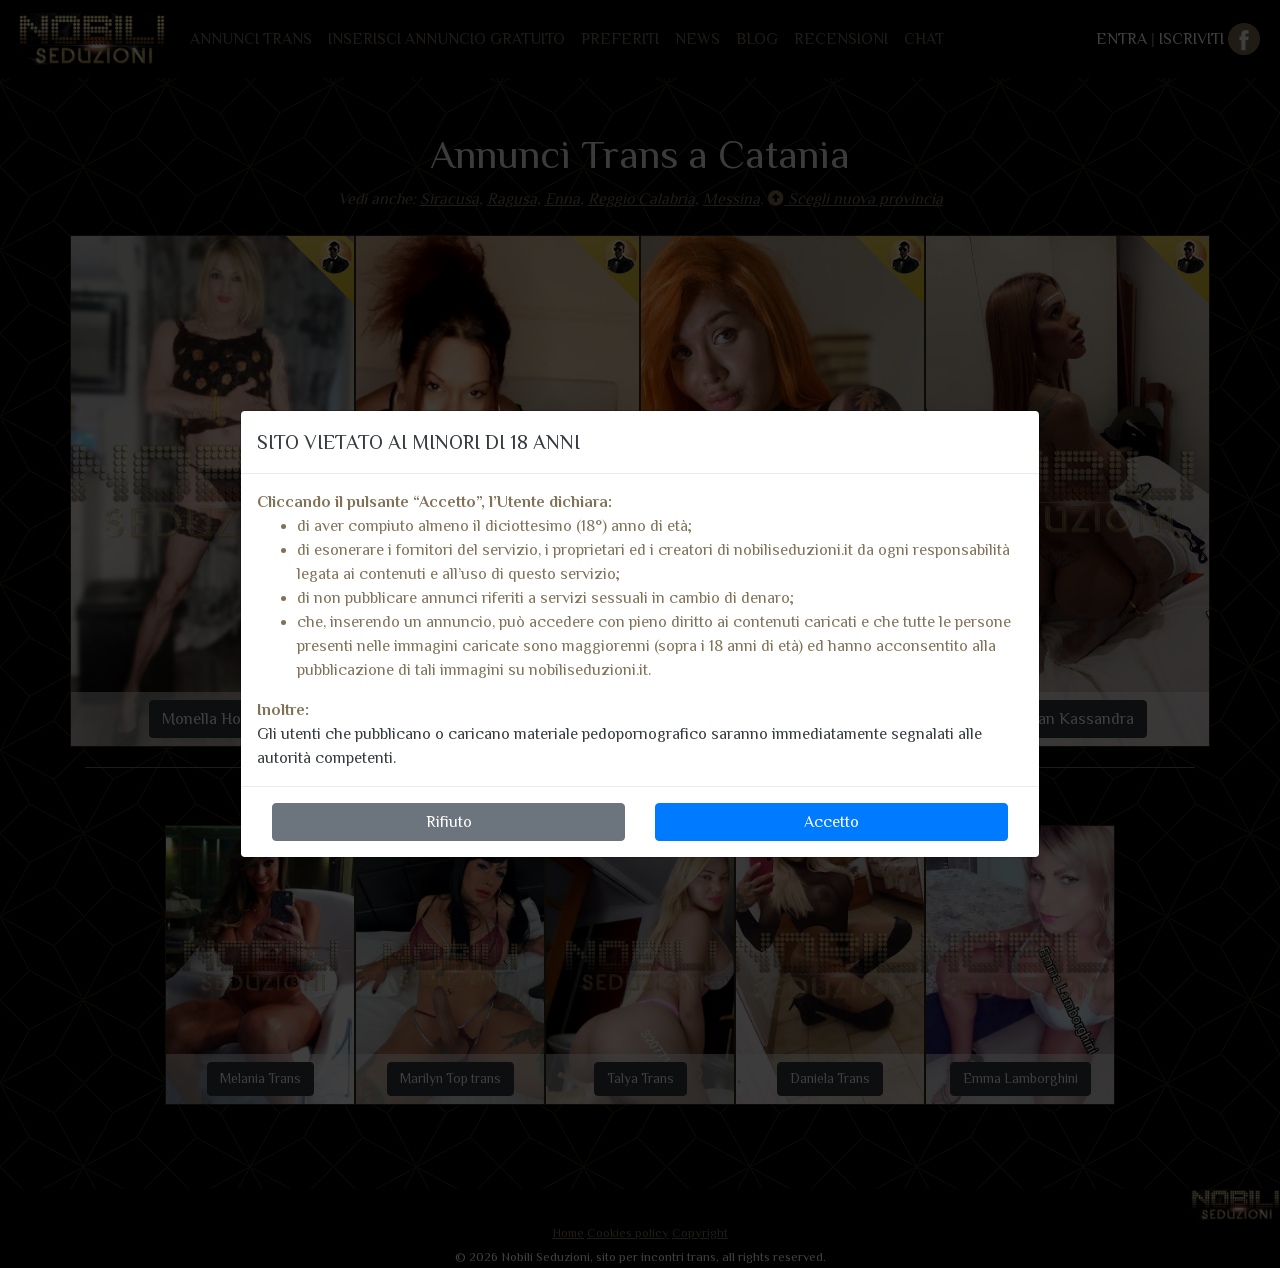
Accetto (831, 822)
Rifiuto (449, 822)
